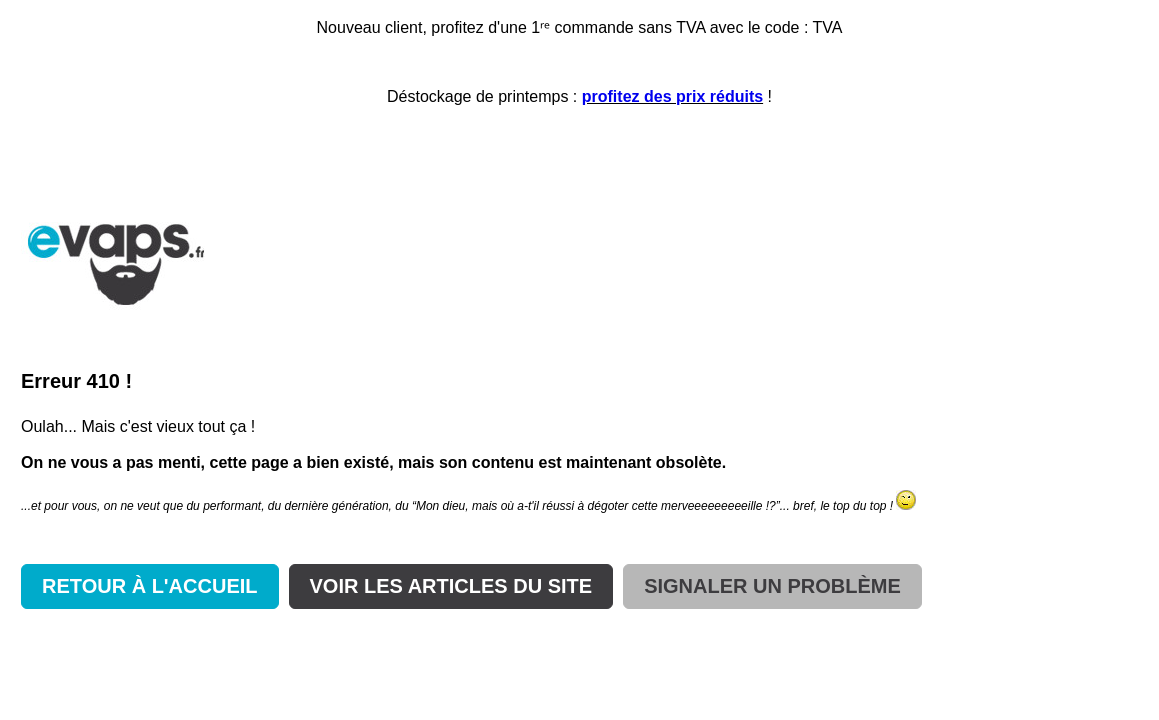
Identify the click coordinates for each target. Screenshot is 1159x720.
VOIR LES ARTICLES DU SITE (451, 586)
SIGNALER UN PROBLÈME (772, 586)
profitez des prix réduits (672, 96)
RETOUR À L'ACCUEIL (150, 586)
